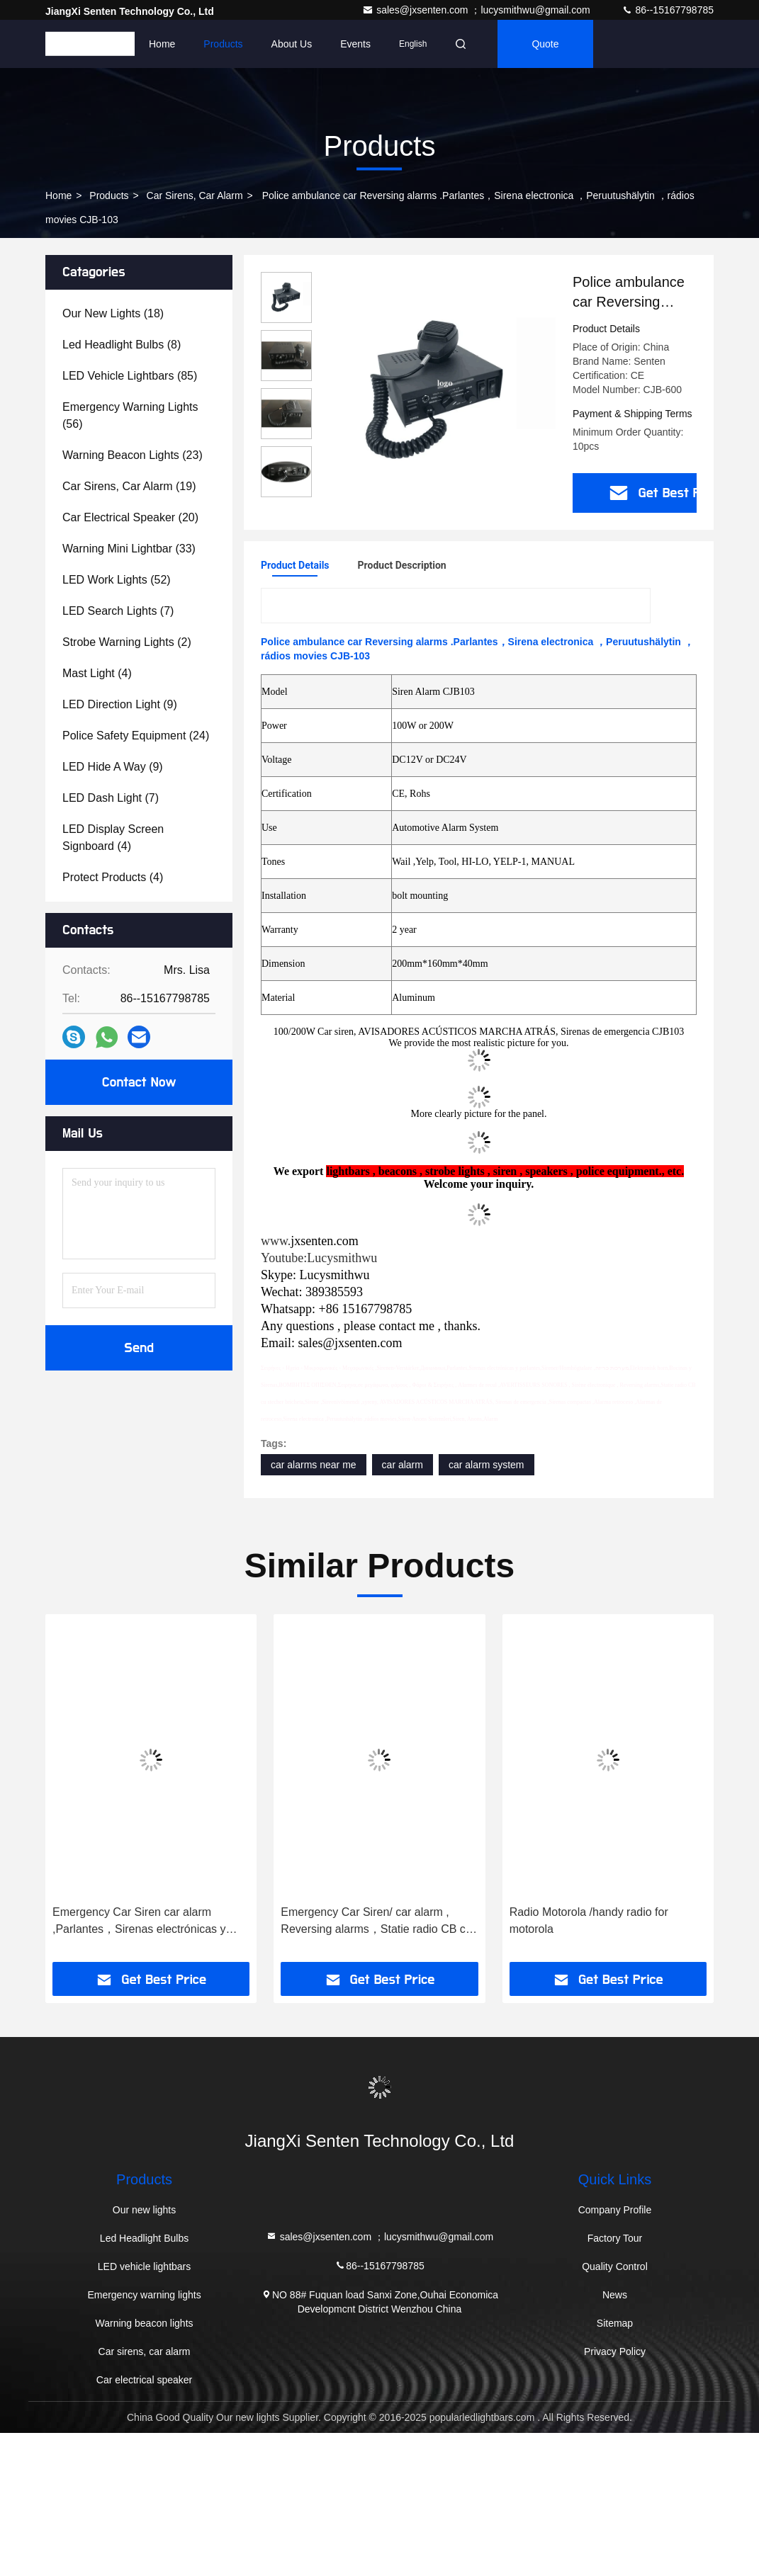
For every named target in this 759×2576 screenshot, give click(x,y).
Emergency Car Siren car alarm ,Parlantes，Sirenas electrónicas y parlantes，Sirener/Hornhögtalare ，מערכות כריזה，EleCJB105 (144, 1922)
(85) (129, 376)
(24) (135, 736)
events (355, 44)
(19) (129, 486)
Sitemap (615, 2323)
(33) (129, 549)
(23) (132, 455)
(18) (113, 313)
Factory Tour (615, 2238)
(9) (119, 704)
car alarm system (486, 1464)
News (614, 2294)
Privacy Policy (615, 2351)
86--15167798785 (668, 10)
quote (545, 44)
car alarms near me (313, 1464)
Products (222, 44)
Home (162, 44)
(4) (97, 673)
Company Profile (615, 2209)
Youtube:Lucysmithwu (319, 1258)
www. (276, 1241)
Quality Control (615, 2266)
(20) (130, 517)
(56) (130, 415)
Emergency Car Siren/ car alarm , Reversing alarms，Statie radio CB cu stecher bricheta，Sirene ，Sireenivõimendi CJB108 (376, 1922)
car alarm (402, 1464)
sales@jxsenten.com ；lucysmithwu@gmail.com (477, 10)
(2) (126, 642)
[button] (78, 1793)
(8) (121, 345)
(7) (118, 611)
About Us (292, 44)
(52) (116, 580)
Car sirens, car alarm (195, 195)
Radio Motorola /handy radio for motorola (589, 1920)
